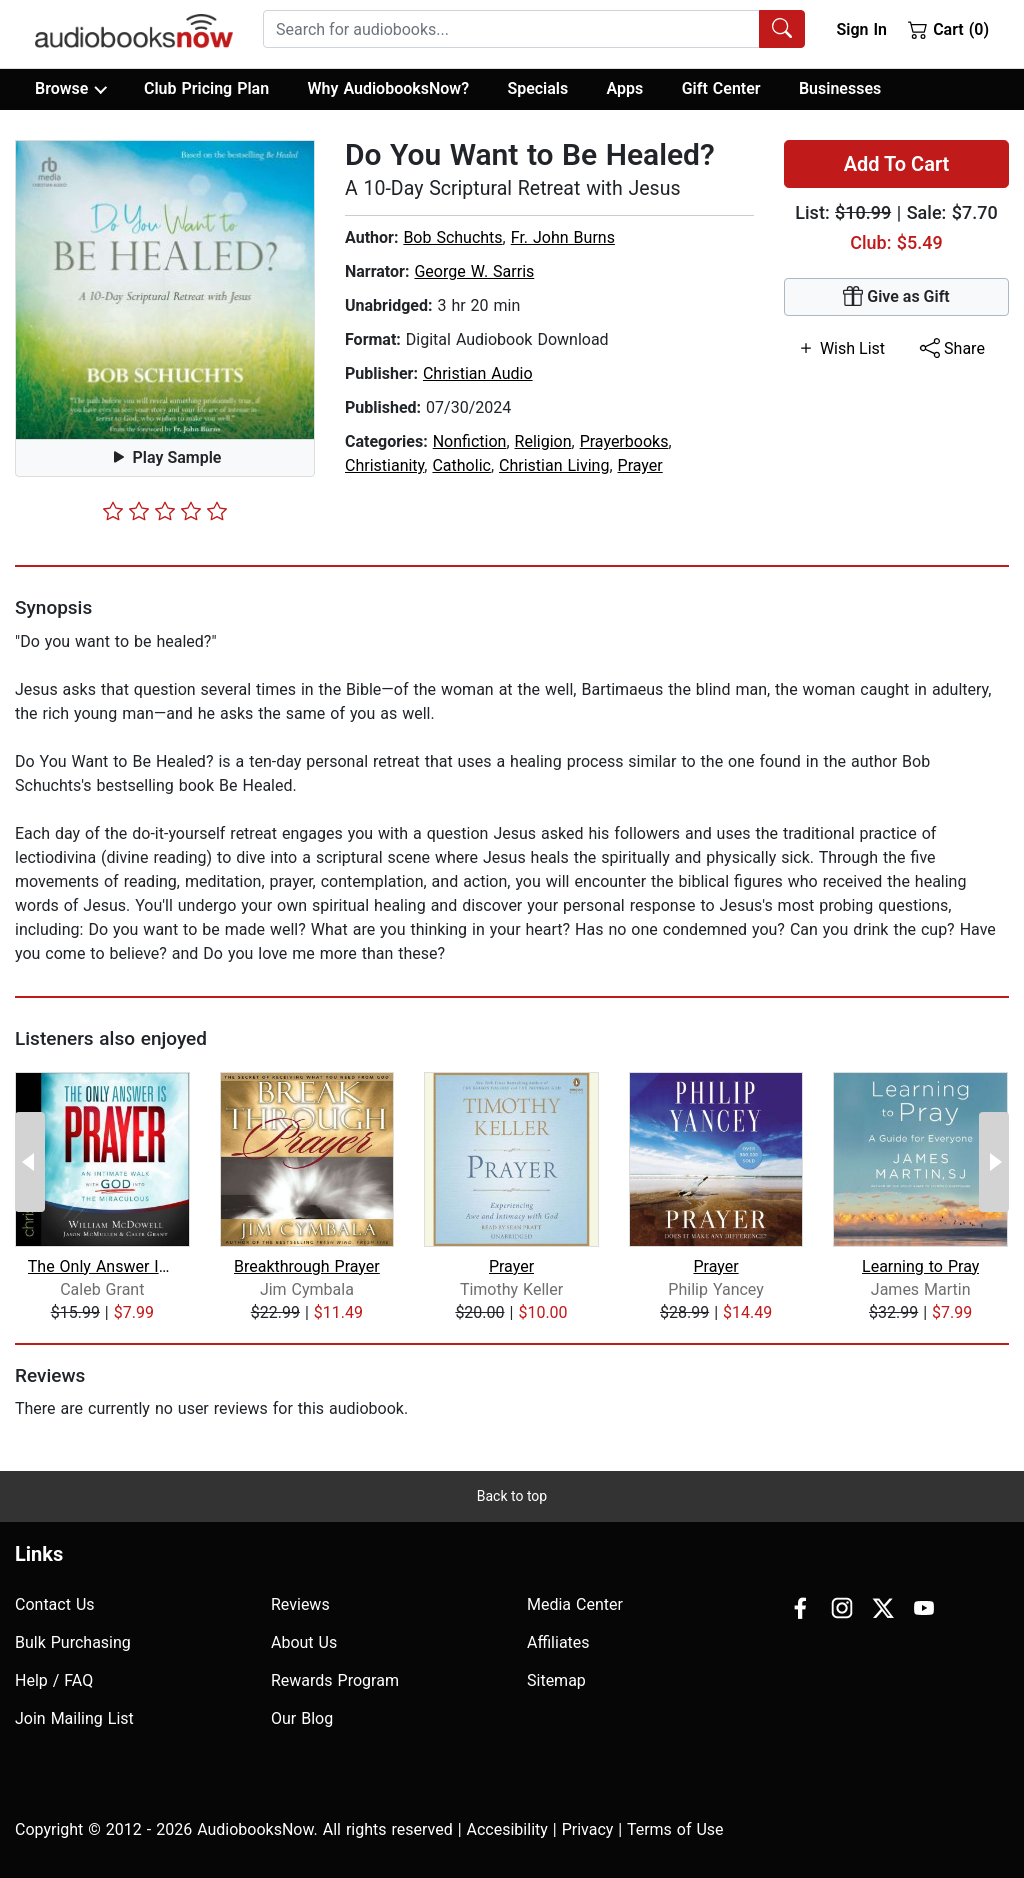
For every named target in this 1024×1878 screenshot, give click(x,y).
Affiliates (558, 1642)
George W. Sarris (474, 271)
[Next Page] (994, 1162)
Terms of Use (675, 1829)
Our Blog (302, 1718)
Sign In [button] (861, 29)
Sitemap (556, 1680)
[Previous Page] (30, 1162)
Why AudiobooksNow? (388, 88)
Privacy (588, 1829)
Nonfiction (470, 441)
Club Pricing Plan (206, 88)
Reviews (300, 1604)
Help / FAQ (54, 1680)
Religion (543, 441)
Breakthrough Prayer (307, 1266)
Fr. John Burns (563, 237)
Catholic (461, 465)
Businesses (840, 88)
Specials (537, 88)
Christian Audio (478, 373)
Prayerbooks (624, 441)
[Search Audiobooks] (782, 29)
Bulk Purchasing (73, 1642)
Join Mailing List (74, 1718)
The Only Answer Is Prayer (102, 1266)
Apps (625, 88)
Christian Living (554, 465)
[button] (165, 290)
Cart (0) (948, 29)
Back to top (512, 1496)
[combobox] (534, 29)
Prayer (640, 465)
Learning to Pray (920, 1266)
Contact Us (55, 1604)
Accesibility (507, 1829)
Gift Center (721, 88)
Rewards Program (335, 1680)
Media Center (575, 1604)
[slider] (165, 511)
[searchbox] (511, 29)
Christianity (384, 465)
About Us (304, 1642)
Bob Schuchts (452, 237)
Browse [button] (70, 89)
